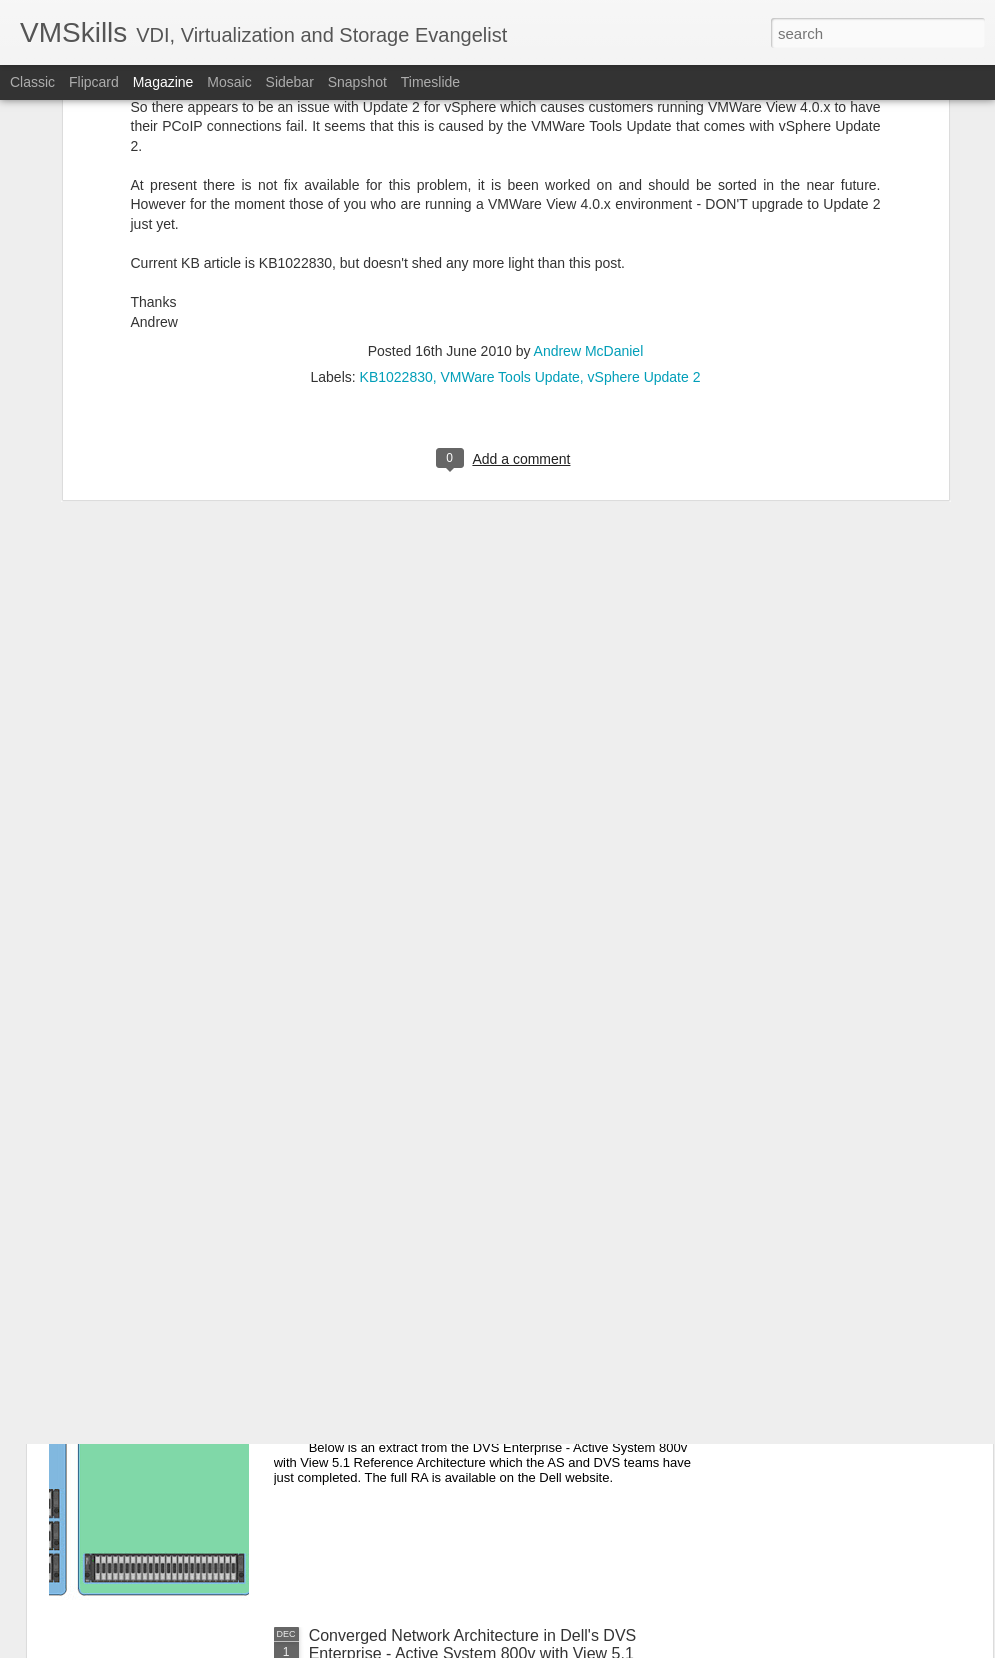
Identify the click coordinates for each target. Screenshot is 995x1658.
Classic (32, 82)
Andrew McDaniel (589, 123)
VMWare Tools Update (510, 149)
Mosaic (229, 82)
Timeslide (430, 82)
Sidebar (290, 82)
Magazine (163, 82)
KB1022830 (396, 149)
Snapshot (357, 82)
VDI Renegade (361, 1181)
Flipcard (94, 82)
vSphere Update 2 (644, 149)
